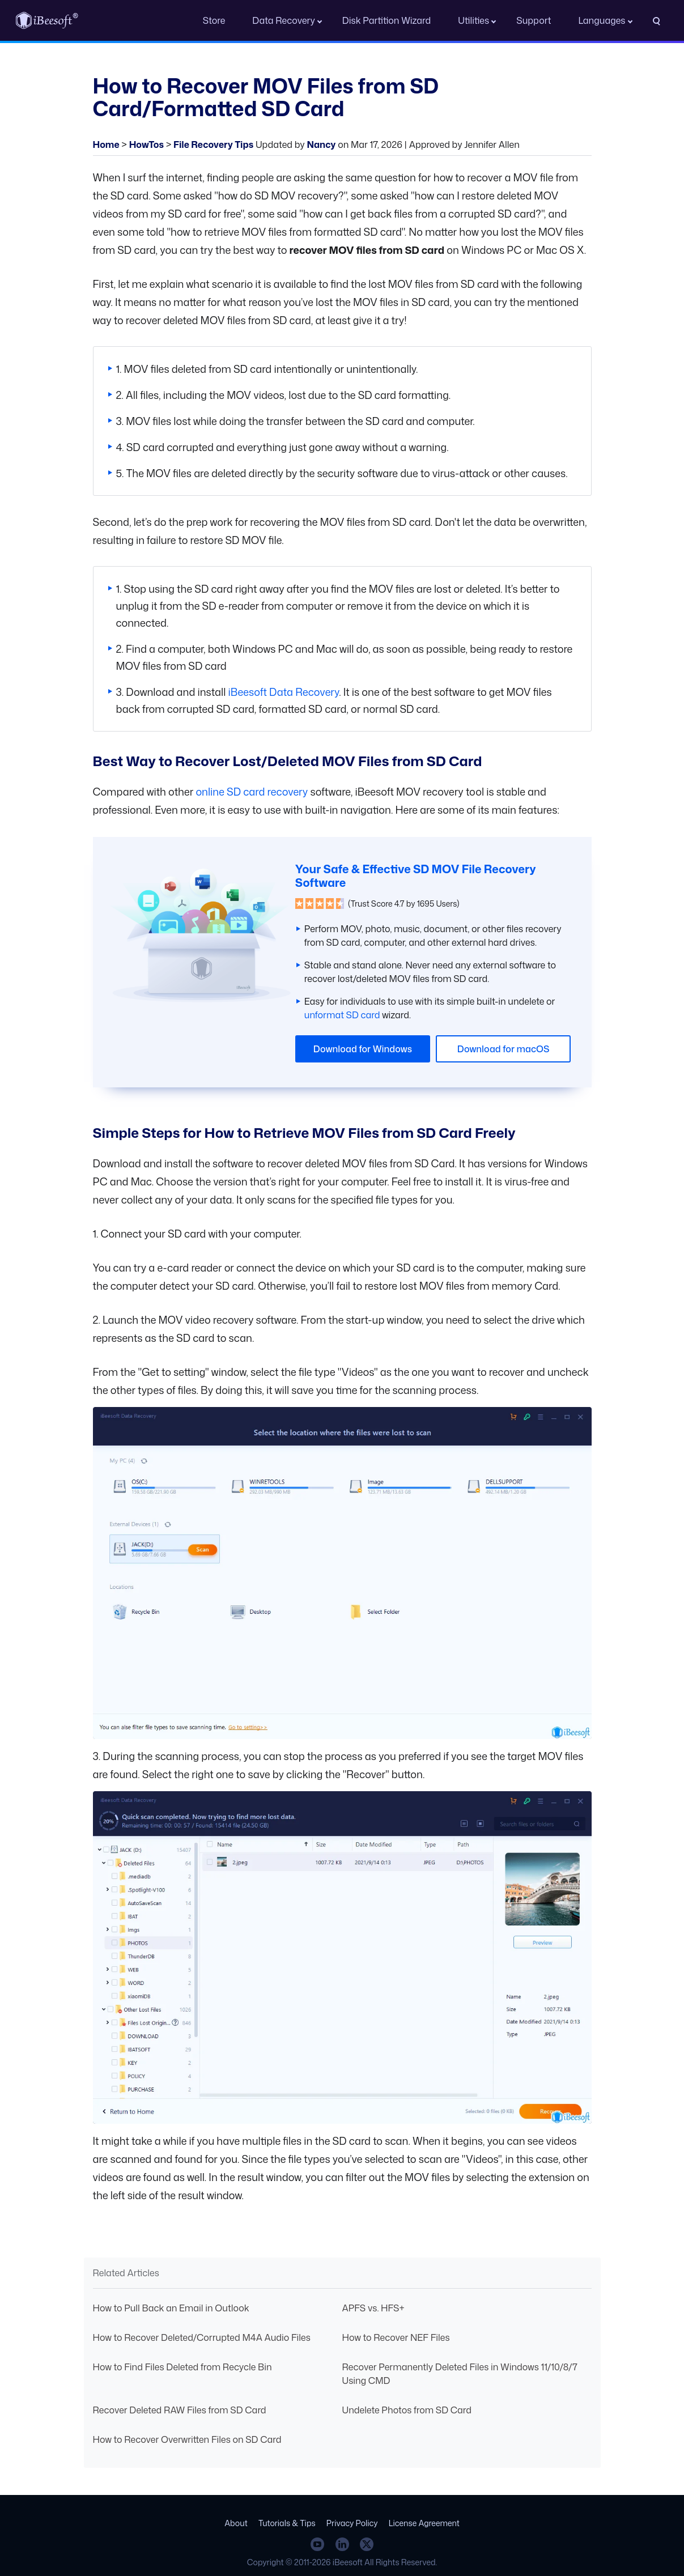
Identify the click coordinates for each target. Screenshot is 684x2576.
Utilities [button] (473, 20)
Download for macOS (503, 1049)
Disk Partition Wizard (386, 20)
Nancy (321, 144)
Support (533, 20)
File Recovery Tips (213, 144)
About (236, 2523)
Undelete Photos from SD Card (406, 2410)
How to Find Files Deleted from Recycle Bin (182, 2367)
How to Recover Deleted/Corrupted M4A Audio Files (202, 2337)
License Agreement (424, 2523)
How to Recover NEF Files (395, 2337)
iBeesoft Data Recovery (283, 692)
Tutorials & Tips (287, 2523)
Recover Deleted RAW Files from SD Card (179, 2410)
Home (106, 144)
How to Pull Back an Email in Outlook (171, 2308)
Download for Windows (362, 1049)
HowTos (146, 144)
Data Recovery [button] (283, 20)
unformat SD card (342, 1015)
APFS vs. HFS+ (373, 2308)
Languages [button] (601, 20)
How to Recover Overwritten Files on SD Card (187, 2439)
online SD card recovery (252, 791)
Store (214, 20)
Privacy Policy (352, 2523)
